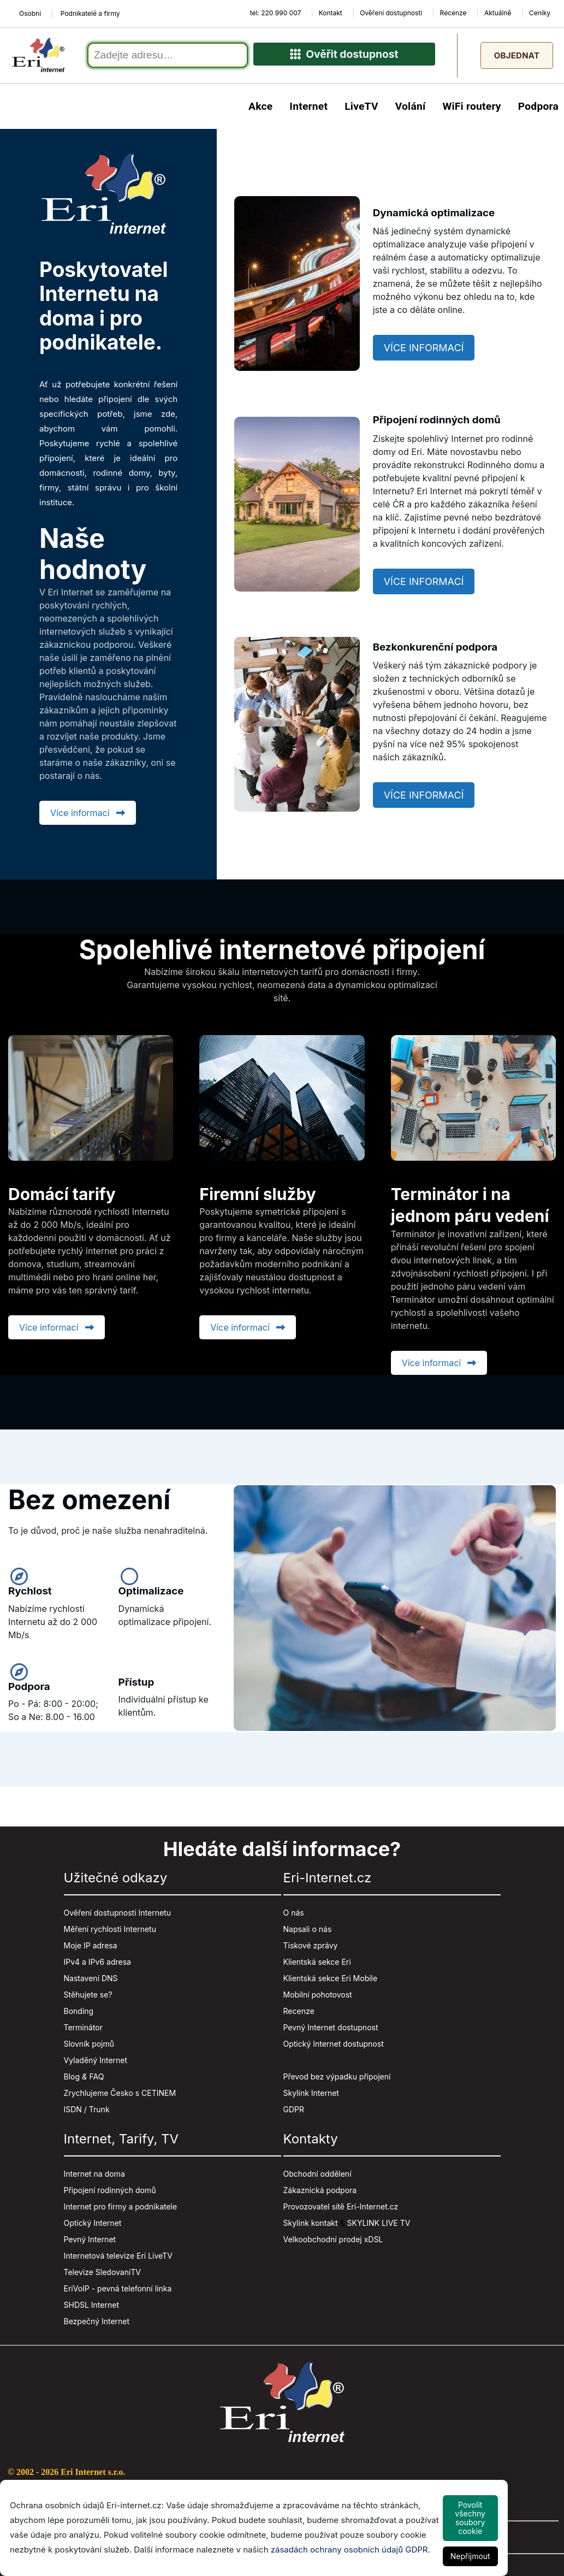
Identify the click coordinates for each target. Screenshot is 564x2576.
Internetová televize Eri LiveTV (118, 2259)
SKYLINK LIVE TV (379, 2226)
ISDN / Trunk (87, 2113)
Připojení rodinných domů (110, 2194)
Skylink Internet (311, 2096)
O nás (293, 1916)
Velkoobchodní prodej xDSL (333, 2243)
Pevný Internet (90, 2243)
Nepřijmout (470, 2556)
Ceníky (539, 13)
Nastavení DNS (91, 1982)
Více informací (88, 816)
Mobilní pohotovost (317, 1998)
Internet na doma (94, 2177)
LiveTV (361, 109)
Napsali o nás (307, 1932)
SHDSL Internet (91, 2308)
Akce (260, 109)
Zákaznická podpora (320, 2194)
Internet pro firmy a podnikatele (120, 2210)
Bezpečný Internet (97, 2325)
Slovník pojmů (89, 2047)
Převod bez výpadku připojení (337, 2080)
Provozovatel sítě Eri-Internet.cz (341, 2210)
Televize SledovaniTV (102, 2275)
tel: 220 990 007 (275, 13)
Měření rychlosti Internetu (110, 1932)
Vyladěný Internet (96, 2064)
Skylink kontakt (310, 2226)
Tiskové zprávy (310, 1949)
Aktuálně (498, 13)
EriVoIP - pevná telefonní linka (118, 2292)
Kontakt (330, 13)
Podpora (538, 109)
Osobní (30, 13)
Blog (72, 2080)
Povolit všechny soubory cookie (470, 2518)
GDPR (294, 2113)
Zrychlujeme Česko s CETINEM (120, 2096)
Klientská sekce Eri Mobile (330, 1982)
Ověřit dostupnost (344, 58)
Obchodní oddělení (317, 2177)
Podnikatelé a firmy (90, 13)
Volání (410, 109)
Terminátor (83, 2031)
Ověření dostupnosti (391, 13)
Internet (308, 109)
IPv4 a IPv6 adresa (97, 1965)
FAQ (97, 2080)
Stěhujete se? (88, 1998)
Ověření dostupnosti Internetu (117, 1916)
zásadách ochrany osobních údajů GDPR (349, 2549)
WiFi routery (471, 109)
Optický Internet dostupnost (333, 2047)
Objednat (517, 57)
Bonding (79, 2014)
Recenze (453, 13)
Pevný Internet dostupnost (330, 2031)
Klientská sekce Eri (317, 1965)
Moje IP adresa (90, 1949)
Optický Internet (93, 2226)
